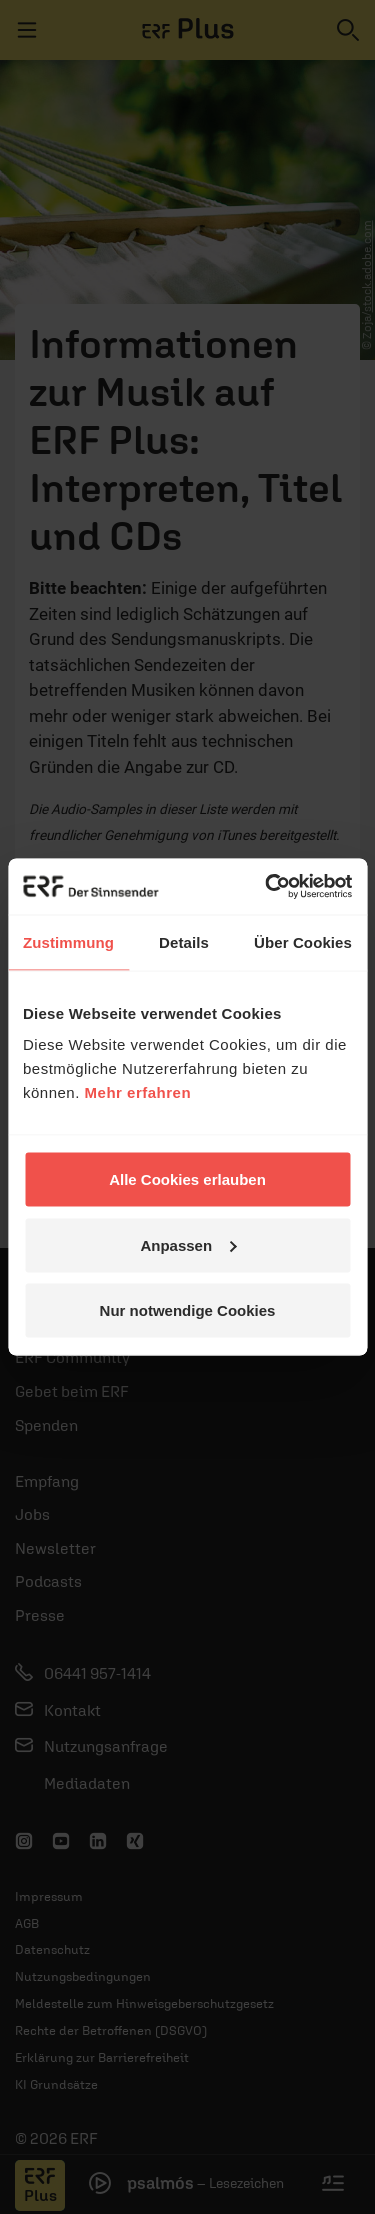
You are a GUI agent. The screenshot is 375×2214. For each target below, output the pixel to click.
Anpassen (188, 1244)
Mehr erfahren (138, 1092)
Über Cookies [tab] (303, 941)
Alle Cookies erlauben (187, 1179)
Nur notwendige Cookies (188, 1310)
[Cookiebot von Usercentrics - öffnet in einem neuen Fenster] (267, 887)
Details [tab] (184, 941)
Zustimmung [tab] (68, 941)
